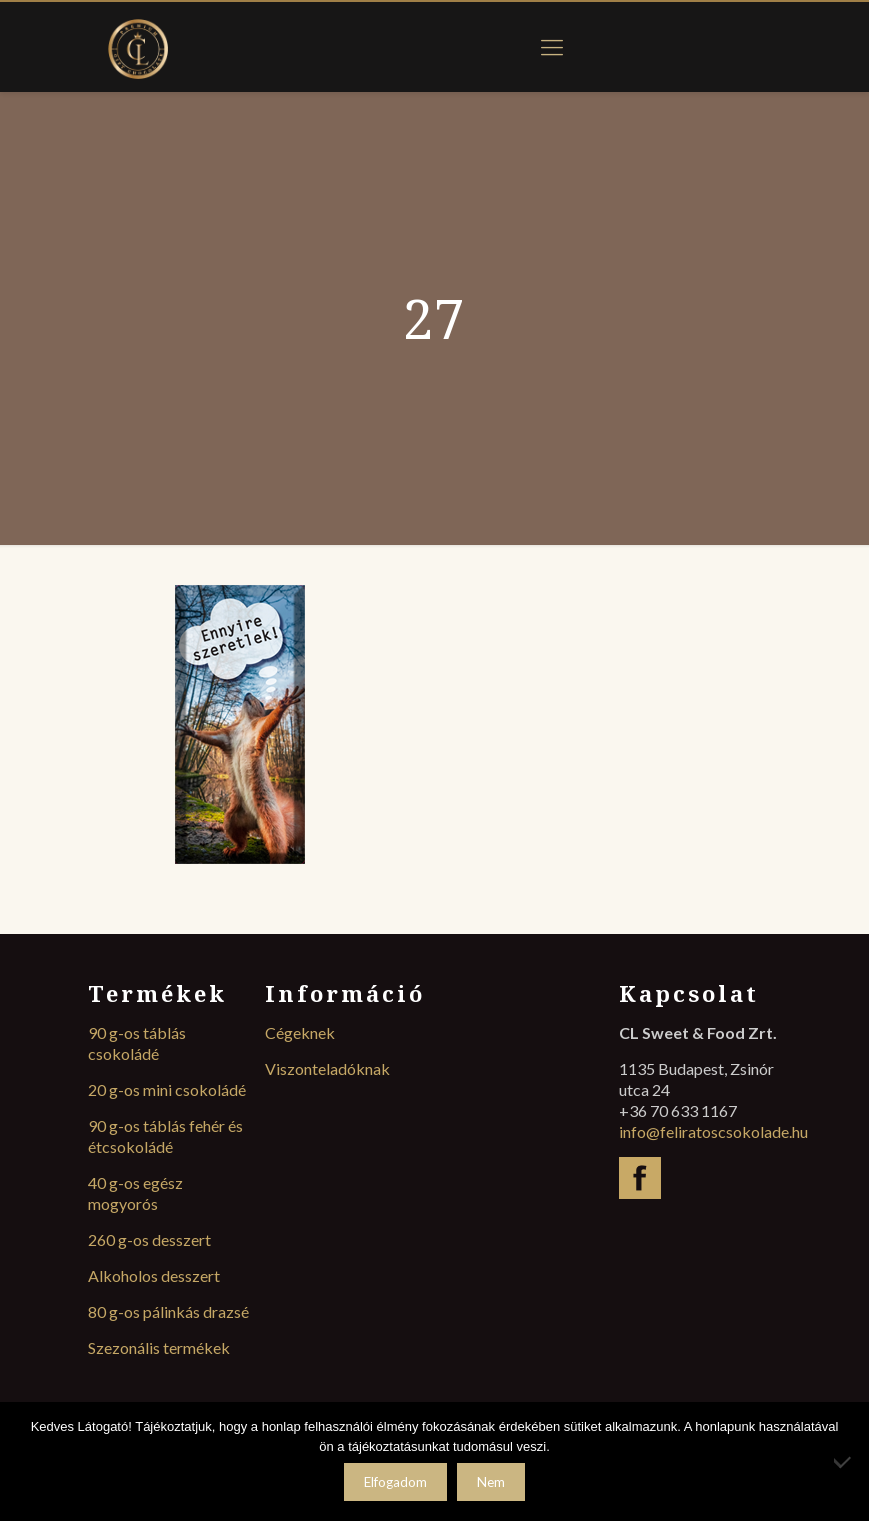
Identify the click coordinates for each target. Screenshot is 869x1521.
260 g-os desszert (149, 1239)
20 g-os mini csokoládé (167, 1089)
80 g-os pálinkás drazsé (168, 1311)
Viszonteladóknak (327, 1068)
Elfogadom (395, 1482)
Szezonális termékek (159, 1347)
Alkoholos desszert (154, 1275)
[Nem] (844, 1462)
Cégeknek (300, 1032)
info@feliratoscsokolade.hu (713, 1131)
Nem (491, 1482)
